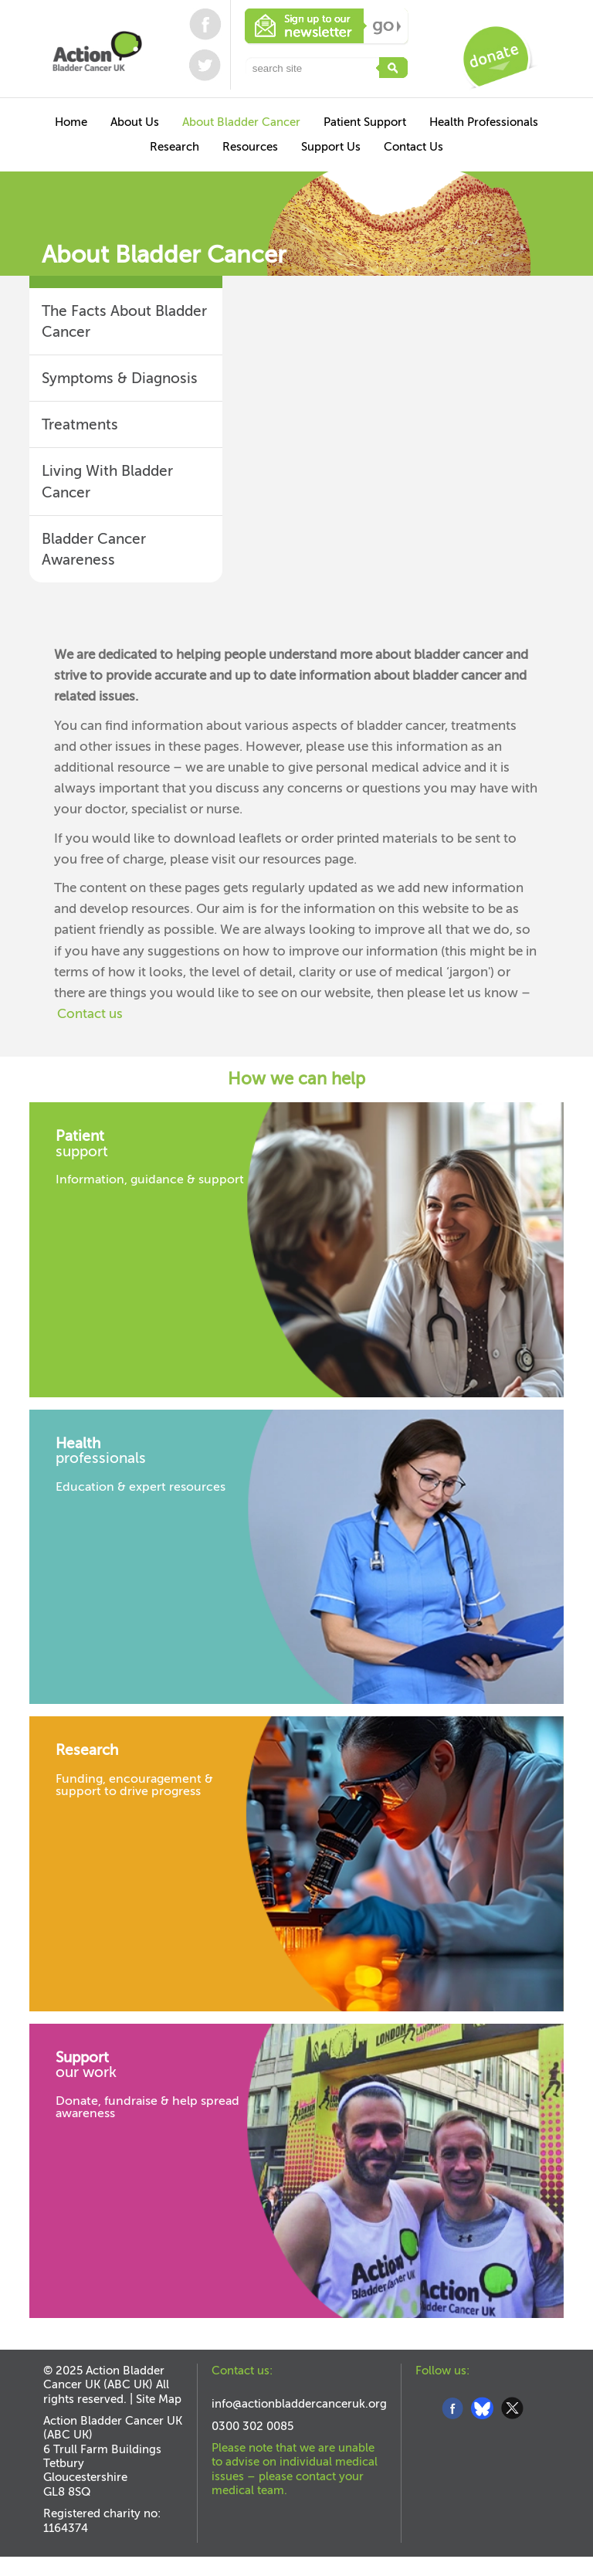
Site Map (158, 2399)
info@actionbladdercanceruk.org (299, 2404)
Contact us (90, 1013)
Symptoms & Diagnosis (120, 378)
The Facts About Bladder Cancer (124, 321)
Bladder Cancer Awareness (94, 549)
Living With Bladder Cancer (107, 481)
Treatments (80, 424)
